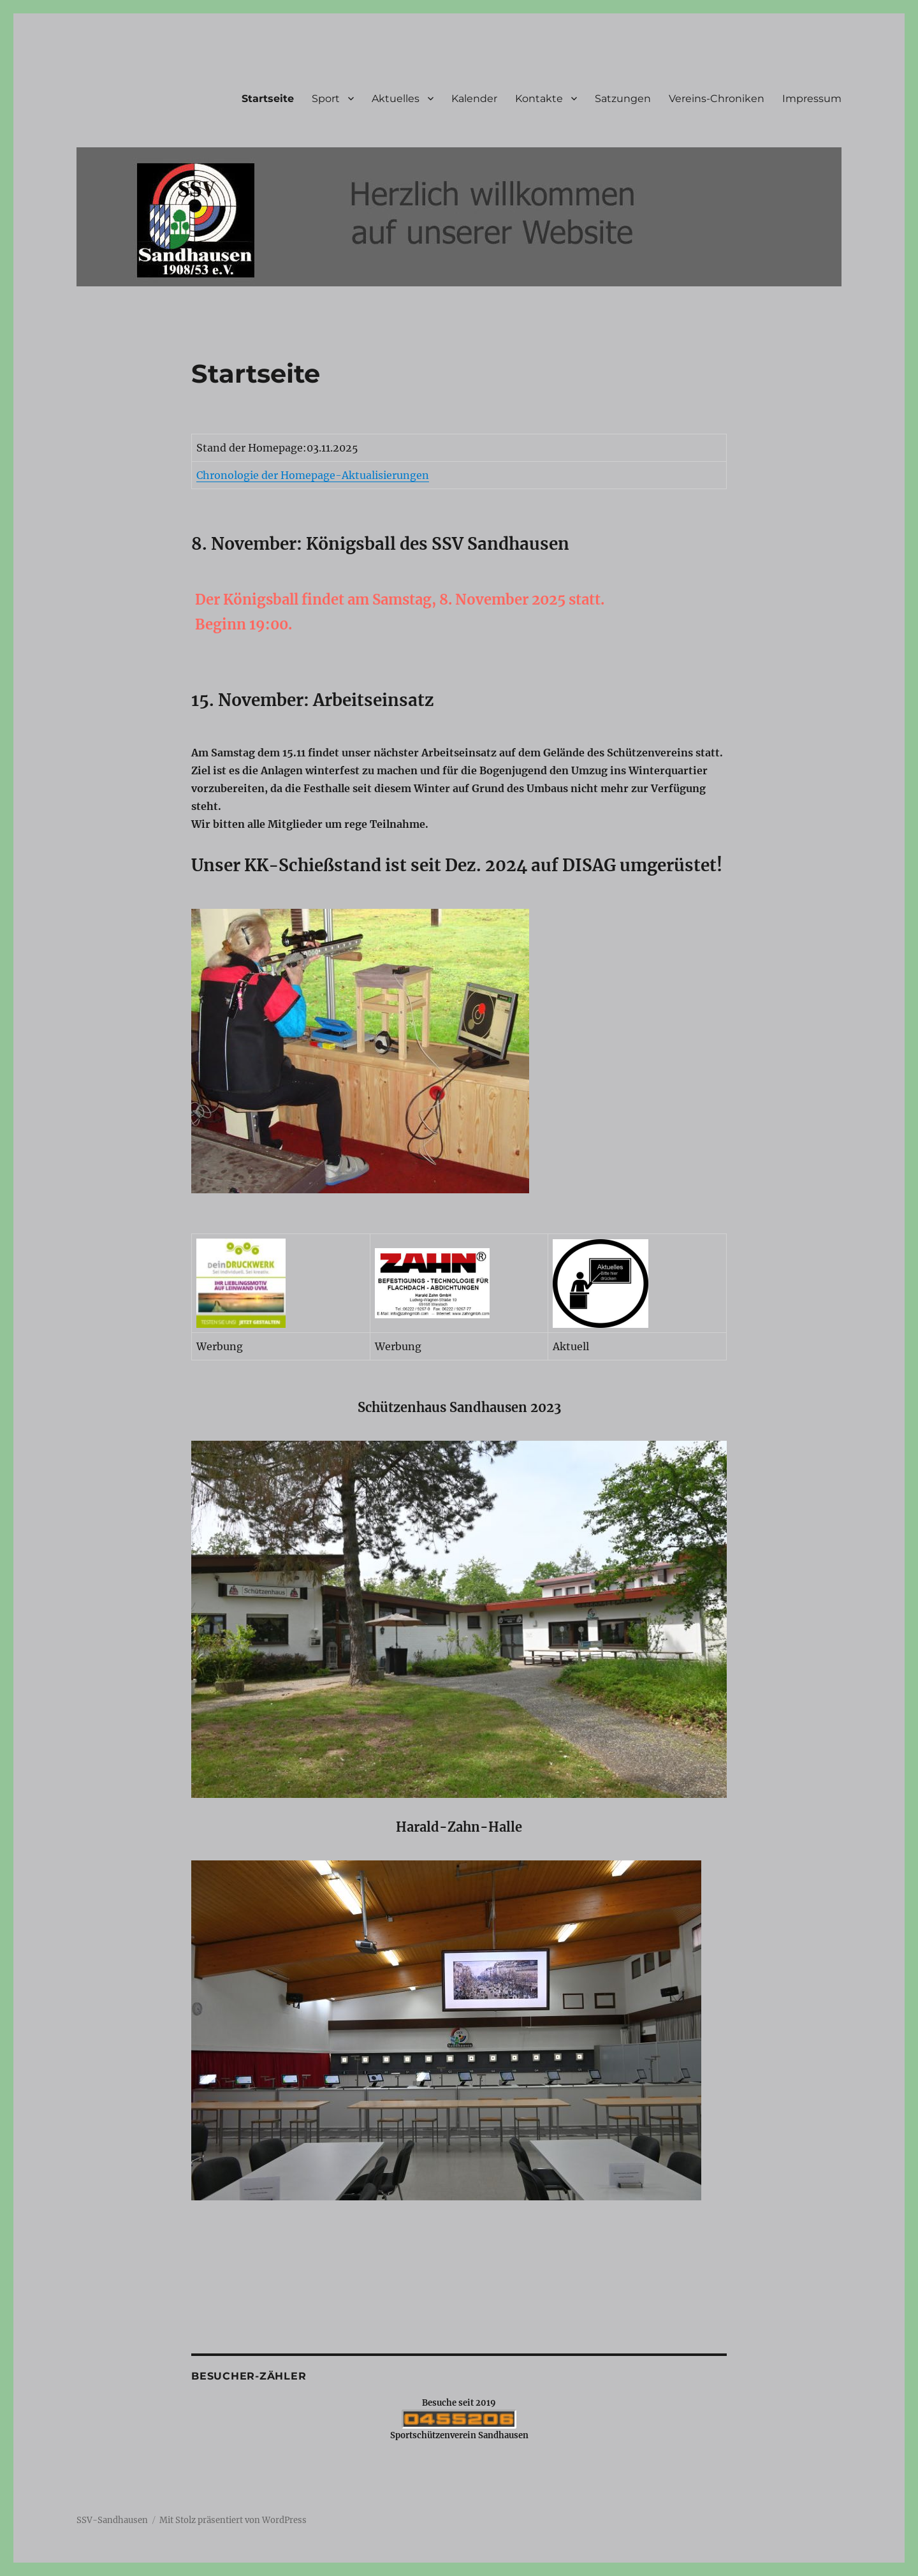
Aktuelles (395, 98)
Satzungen (623, 98)
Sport (326, 98)
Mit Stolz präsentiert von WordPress (233, 2520)
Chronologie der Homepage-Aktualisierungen (312, 475)
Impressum (811, 98)
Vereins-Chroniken (716, 98)
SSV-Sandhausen (112, 2520)
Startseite (268, 98)
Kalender (474, 98)
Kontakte (539, 98)
